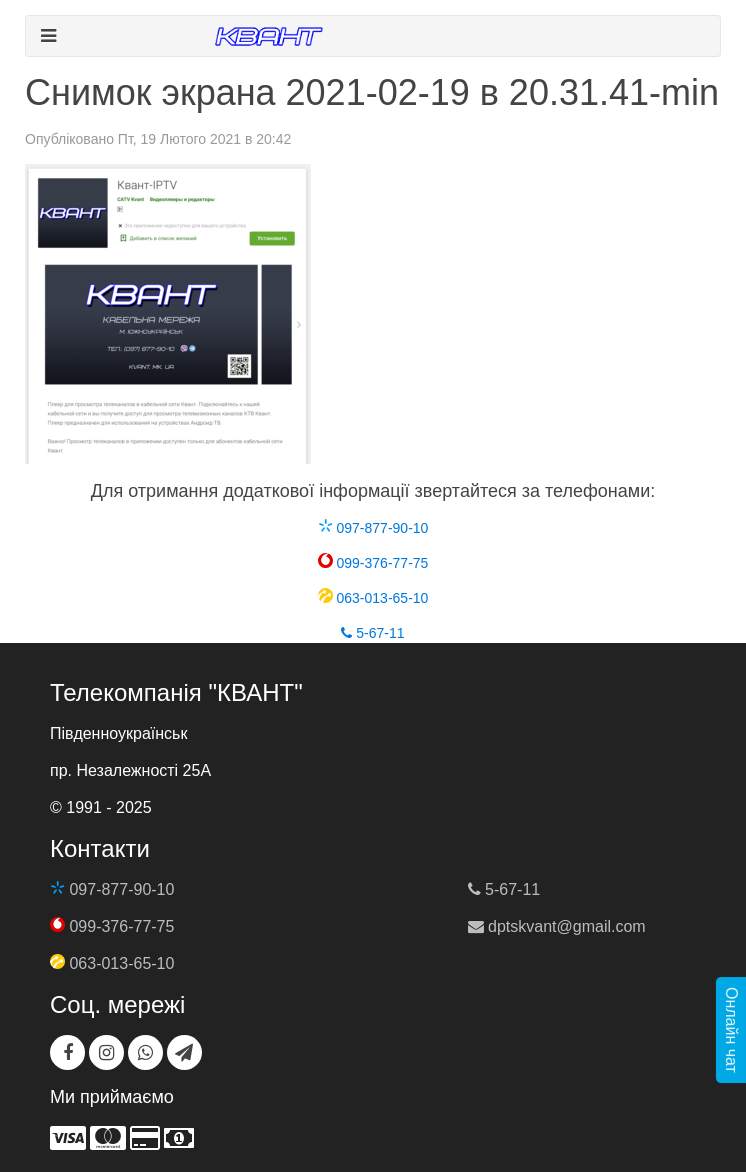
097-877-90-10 (373, 528)
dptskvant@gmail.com (557, 926)
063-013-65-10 (373, 598)
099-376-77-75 (373, 563)
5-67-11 (372, 633)
